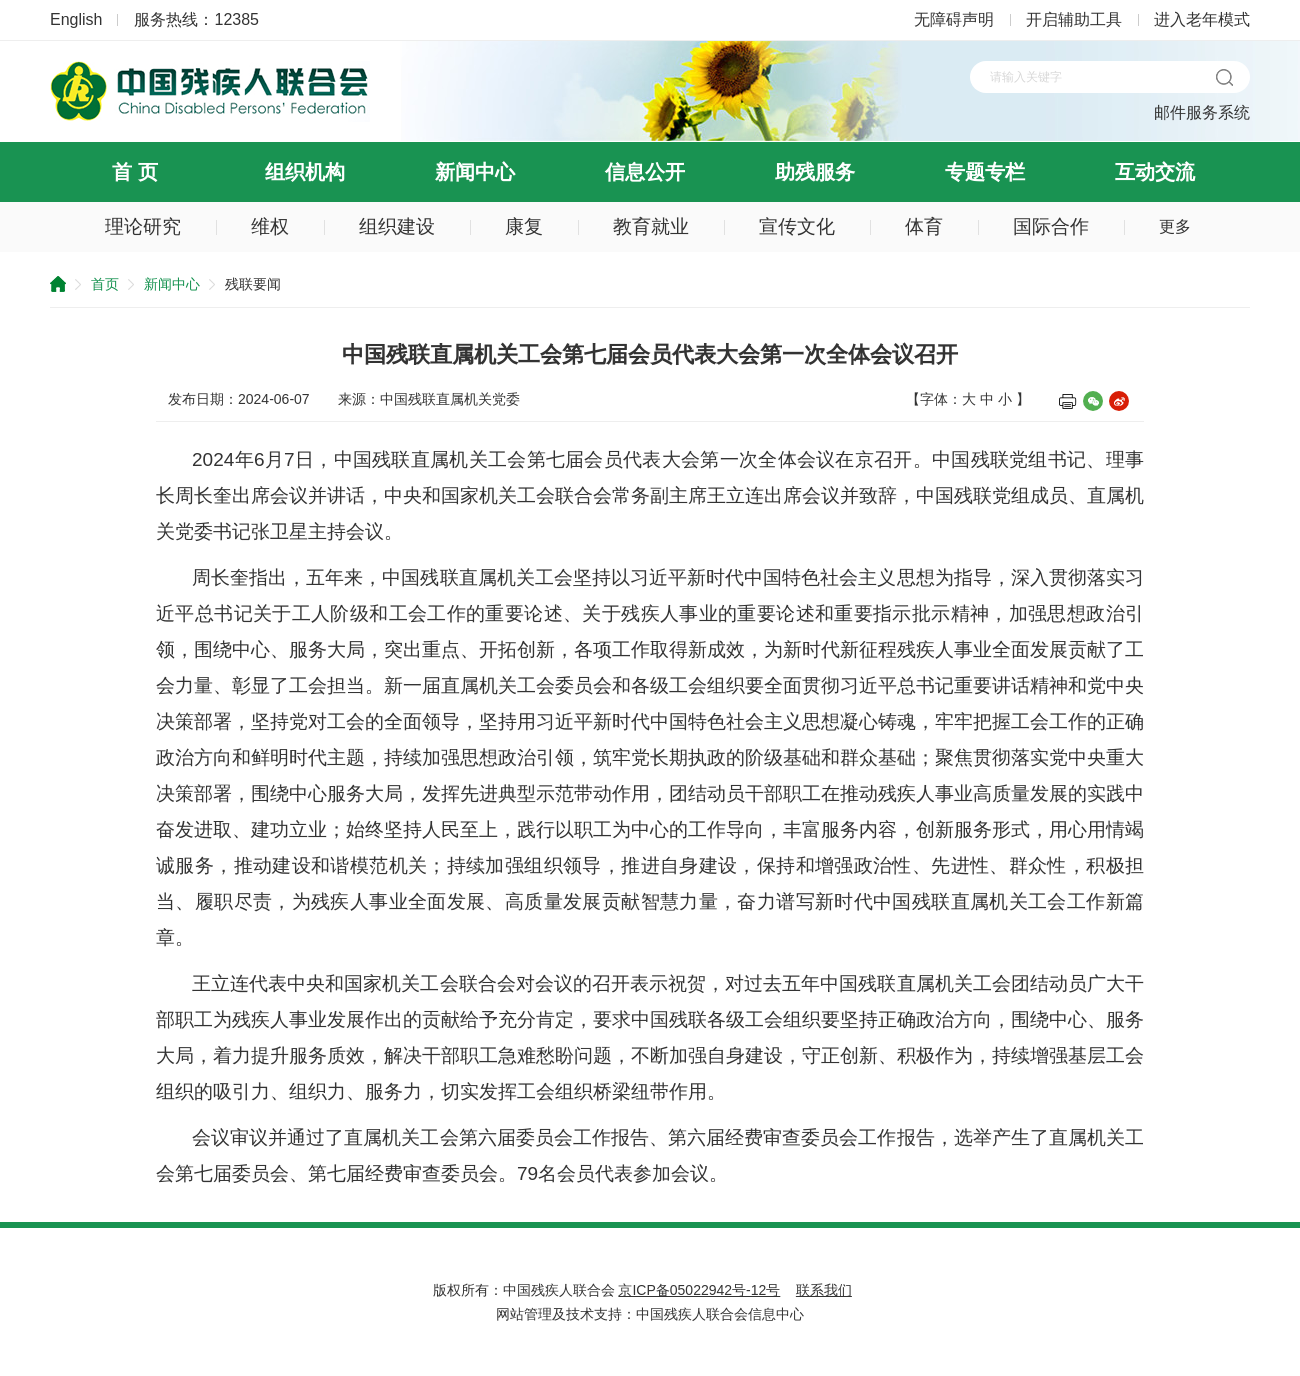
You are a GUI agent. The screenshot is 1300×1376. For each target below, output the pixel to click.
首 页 (135, 172)
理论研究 (143, 226)
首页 (105, 284)
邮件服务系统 (1202, 112)
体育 (924, 226)
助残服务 (815, 172)
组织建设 (397, 226)
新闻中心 (475, 172)
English (76, 19)
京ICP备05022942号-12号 (699, 1290)
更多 (1175, 226)
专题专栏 (985, 172)
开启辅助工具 (1074, 19)
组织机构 (305, 172)
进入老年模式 (1202, 19)
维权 (270, 226)
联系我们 (824, 1290)
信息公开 (645, 172)
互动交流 (1155, 172)
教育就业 (651, 226)
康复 (524, 226)
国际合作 (1051, 226)
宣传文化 (797, 226)
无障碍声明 (954, 19)
